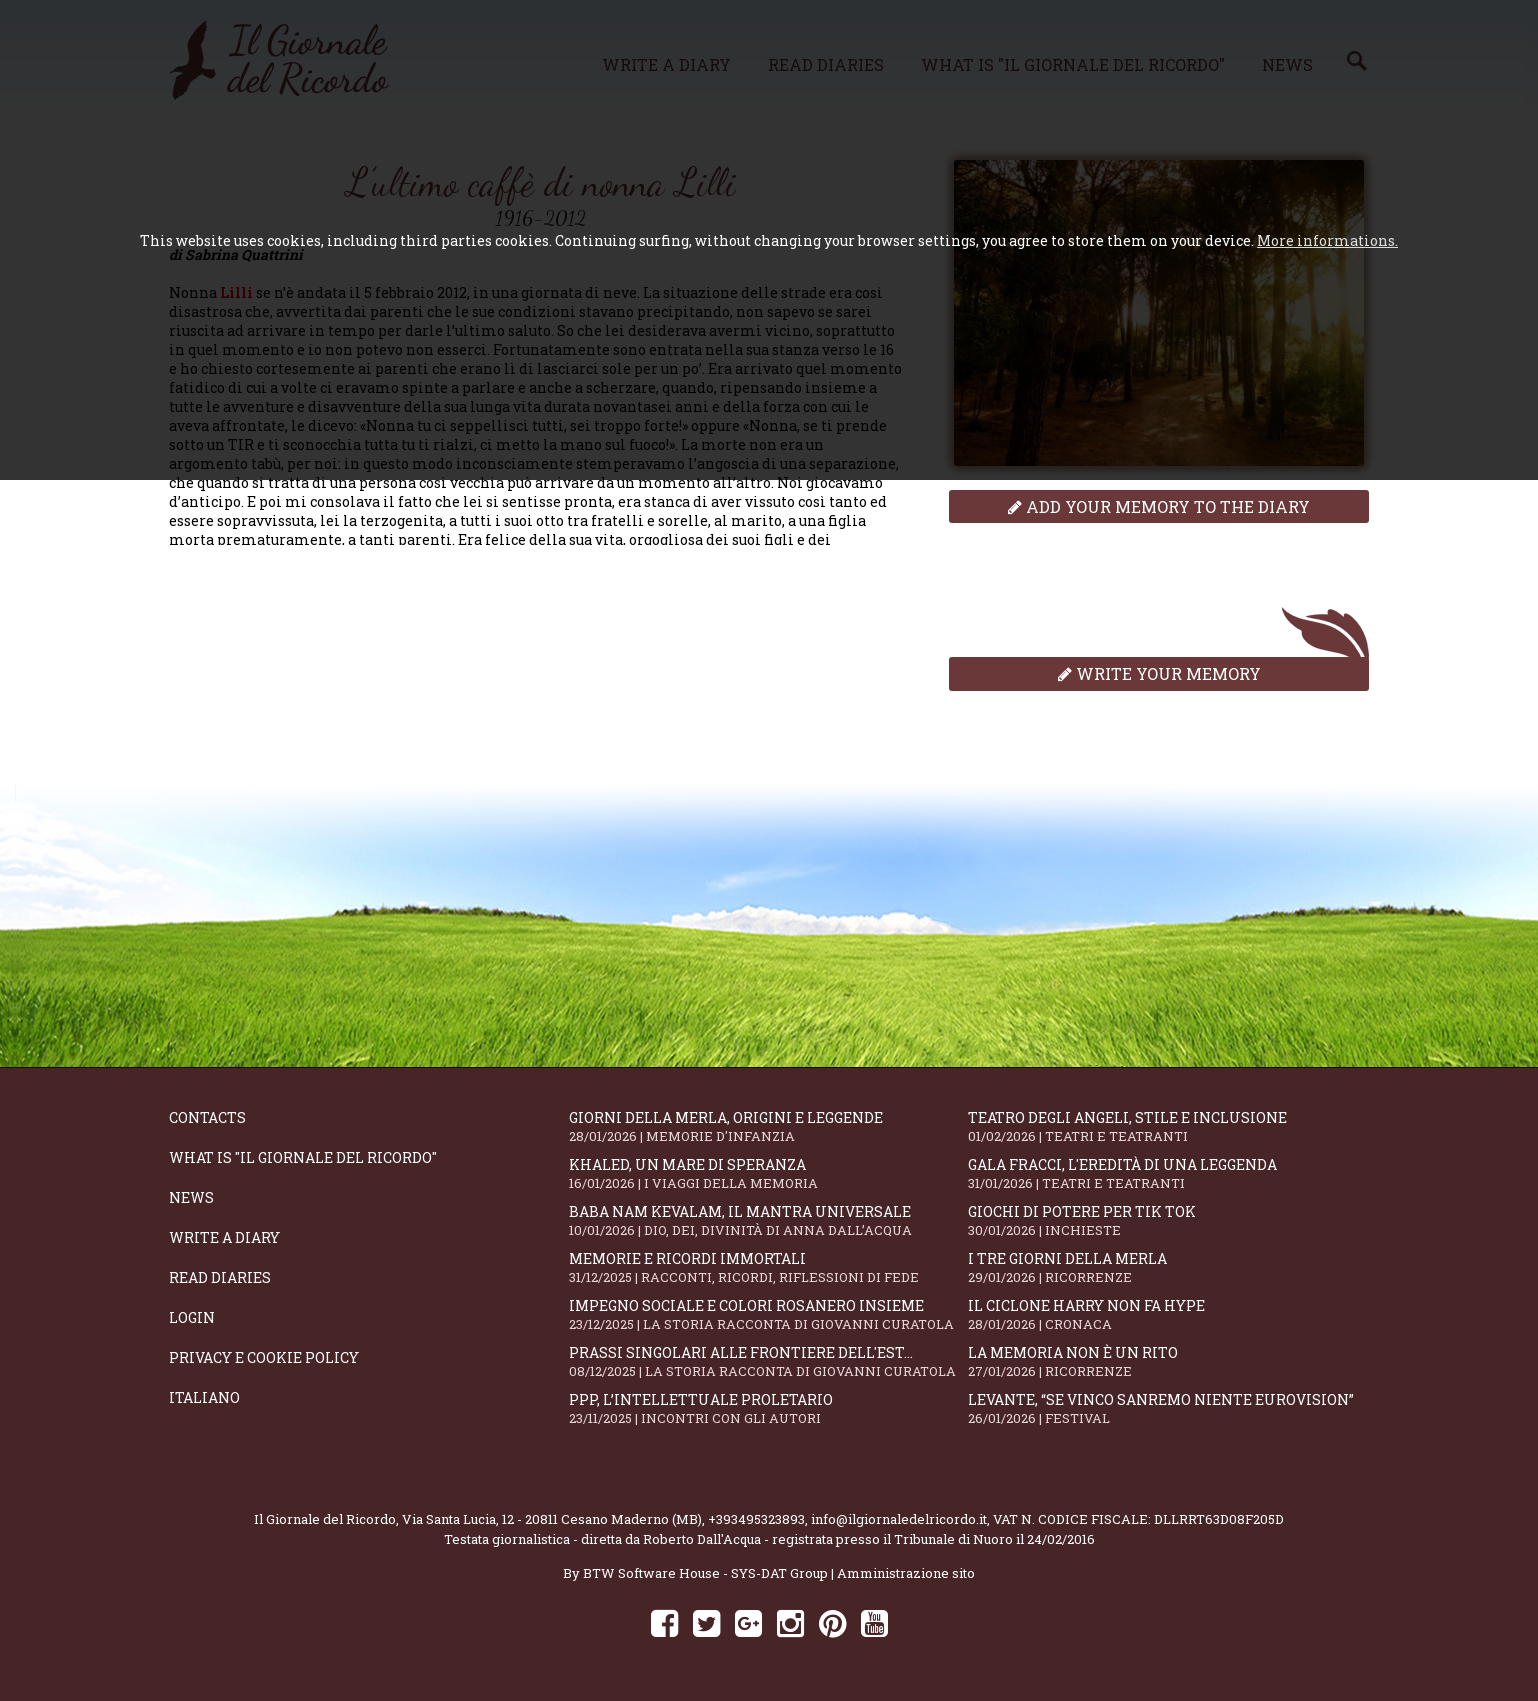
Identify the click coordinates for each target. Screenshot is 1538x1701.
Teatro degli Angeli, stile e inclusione (1168, 1126)
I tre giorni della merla (1168, 1267)
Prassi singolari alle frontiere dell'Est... (769, 1361)
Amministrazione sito (906, 1573)
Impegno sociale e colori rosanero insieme (769, 1314)
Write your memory (1159, 673)
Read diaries (220, 1277)
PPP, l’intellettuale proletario (769, 1408)
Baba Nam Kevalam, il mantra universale (769, 1220)
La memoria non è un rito (1168, 1361)
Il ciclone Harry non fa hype (1168, 1314)
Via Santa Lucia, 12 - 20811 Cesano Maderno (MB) (552, 1519)
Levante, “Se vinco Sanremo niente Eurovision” (1168, 1408)
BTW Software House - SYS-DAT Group (705, 1573)
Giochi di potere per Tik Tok (1168, 1220)
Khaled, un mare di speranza (769, 1173)
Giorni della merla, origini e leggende (769, 1126)
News (191, 1197)
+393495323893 (756, 1519)
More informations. (1327, 240)
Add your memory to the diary (1159, 506)
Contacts (207, 1117)
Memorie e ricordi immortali (769, 1267)
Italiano (204, 1397)
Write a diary (224, 1237)
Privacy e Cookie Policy (264, 1357)
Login (192, 1317)
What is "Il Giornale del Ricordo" (303, 1157)
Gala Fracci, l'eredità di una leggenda (1168, 1173)
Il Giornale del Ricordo (325, 1519)
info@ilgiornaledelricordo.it (899, 1519)
